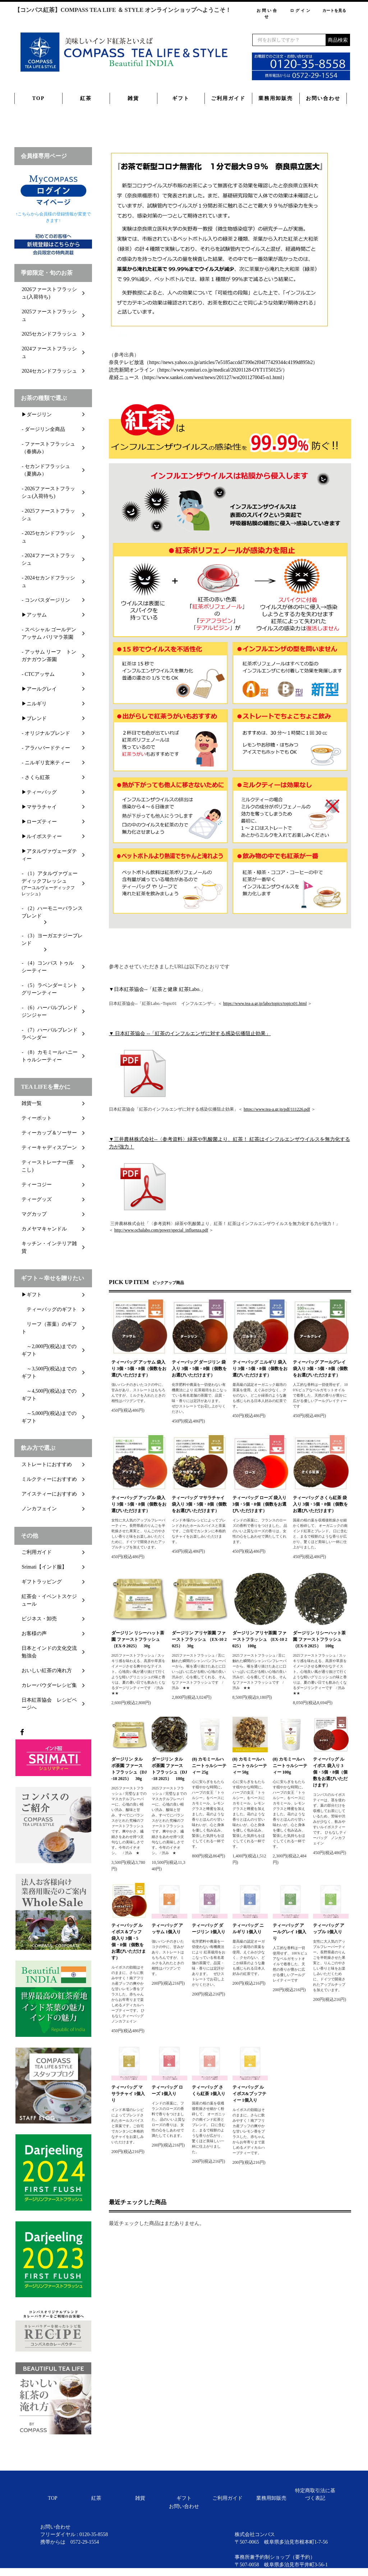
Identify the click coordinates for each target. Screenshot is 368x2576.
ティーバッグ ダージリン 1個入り (208, 1928)
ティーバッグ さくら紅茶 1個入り (208, 2090)
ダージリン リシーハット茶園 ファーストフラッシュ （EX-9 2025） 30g (137, 1639)
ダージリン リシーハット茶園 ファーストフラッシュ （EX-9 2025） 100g (319, 1639)
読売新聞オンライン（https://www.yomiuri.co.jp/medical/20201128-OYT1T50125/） (198, 370)
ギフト (180, 98)
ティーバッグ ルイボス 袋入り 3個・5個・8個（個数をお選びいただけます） (330, 1772)
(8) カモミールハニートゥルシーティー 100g (290, 1766)
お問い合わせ (323, 98)
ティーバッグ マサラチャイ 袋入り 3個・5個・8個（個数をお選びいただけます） (199, 1504)
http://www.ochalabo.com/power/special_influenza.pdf (161, 1230)
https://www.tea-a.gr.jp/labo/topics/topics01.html (265, 1003)
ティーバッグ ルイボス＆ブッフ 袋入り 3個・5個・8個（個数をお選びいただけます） (128, 1941)
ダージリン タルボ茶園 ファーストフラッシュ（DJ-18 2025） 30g (129, 1769)
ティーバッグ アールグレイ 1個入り (289, 1932)
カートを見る (334, 10)
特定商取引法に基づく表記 (315, 2494)
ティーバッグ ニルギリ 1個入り (248, 1928)
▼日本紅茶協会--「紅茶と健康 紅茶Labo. (155, 989)
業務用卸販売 (275, 98)
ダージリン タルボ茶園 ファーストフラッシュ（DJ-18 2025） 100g (169, 1769)
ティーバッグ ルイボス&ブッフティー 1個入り (249, 2094)
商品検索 (338, 40)
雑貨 (133, 98)
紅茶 (86, 98)
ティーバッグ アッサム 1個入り (167, 1928)
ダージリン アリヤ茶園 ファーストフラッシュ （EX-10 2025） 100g (260, 1639)
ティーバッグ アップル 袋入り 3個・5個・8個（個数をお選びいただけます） (138, 1504)
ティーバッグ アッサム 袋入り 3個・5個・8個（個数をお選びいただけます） (138, 1369)
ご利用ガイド (228, 98)
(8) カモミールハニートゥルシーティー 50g (250, 1766)
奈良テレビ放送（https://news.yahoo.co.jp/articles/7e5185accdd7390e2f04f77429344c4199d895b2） (213, 362)
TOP (38, 98)
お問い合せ (267, 13)
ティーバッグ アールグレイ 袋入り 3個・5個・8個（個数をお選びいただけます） (320, 1369)
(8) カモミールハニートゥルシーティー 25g (209, 1766)
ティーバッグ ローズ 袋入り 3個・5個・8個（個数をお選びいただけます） (259, 1504)
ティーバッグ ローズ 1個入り (167, 2090)
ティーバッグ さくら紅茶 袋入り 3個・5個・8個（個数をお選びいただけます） (320, 1504)
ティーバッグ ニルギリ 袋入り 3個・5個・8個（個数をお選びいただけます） (260, 1369)
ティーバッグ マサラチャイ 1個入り (128, 2094)
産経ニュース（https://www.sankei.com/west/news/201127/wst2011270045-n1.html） (198, 377)
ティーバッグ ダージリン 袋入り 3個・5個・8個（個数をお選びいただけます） (199, 1369)
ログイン (301, 10)
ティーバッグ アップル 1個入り (328, 1928)
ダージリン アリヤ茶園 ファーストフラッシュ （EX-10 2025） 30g (199, 1639)
